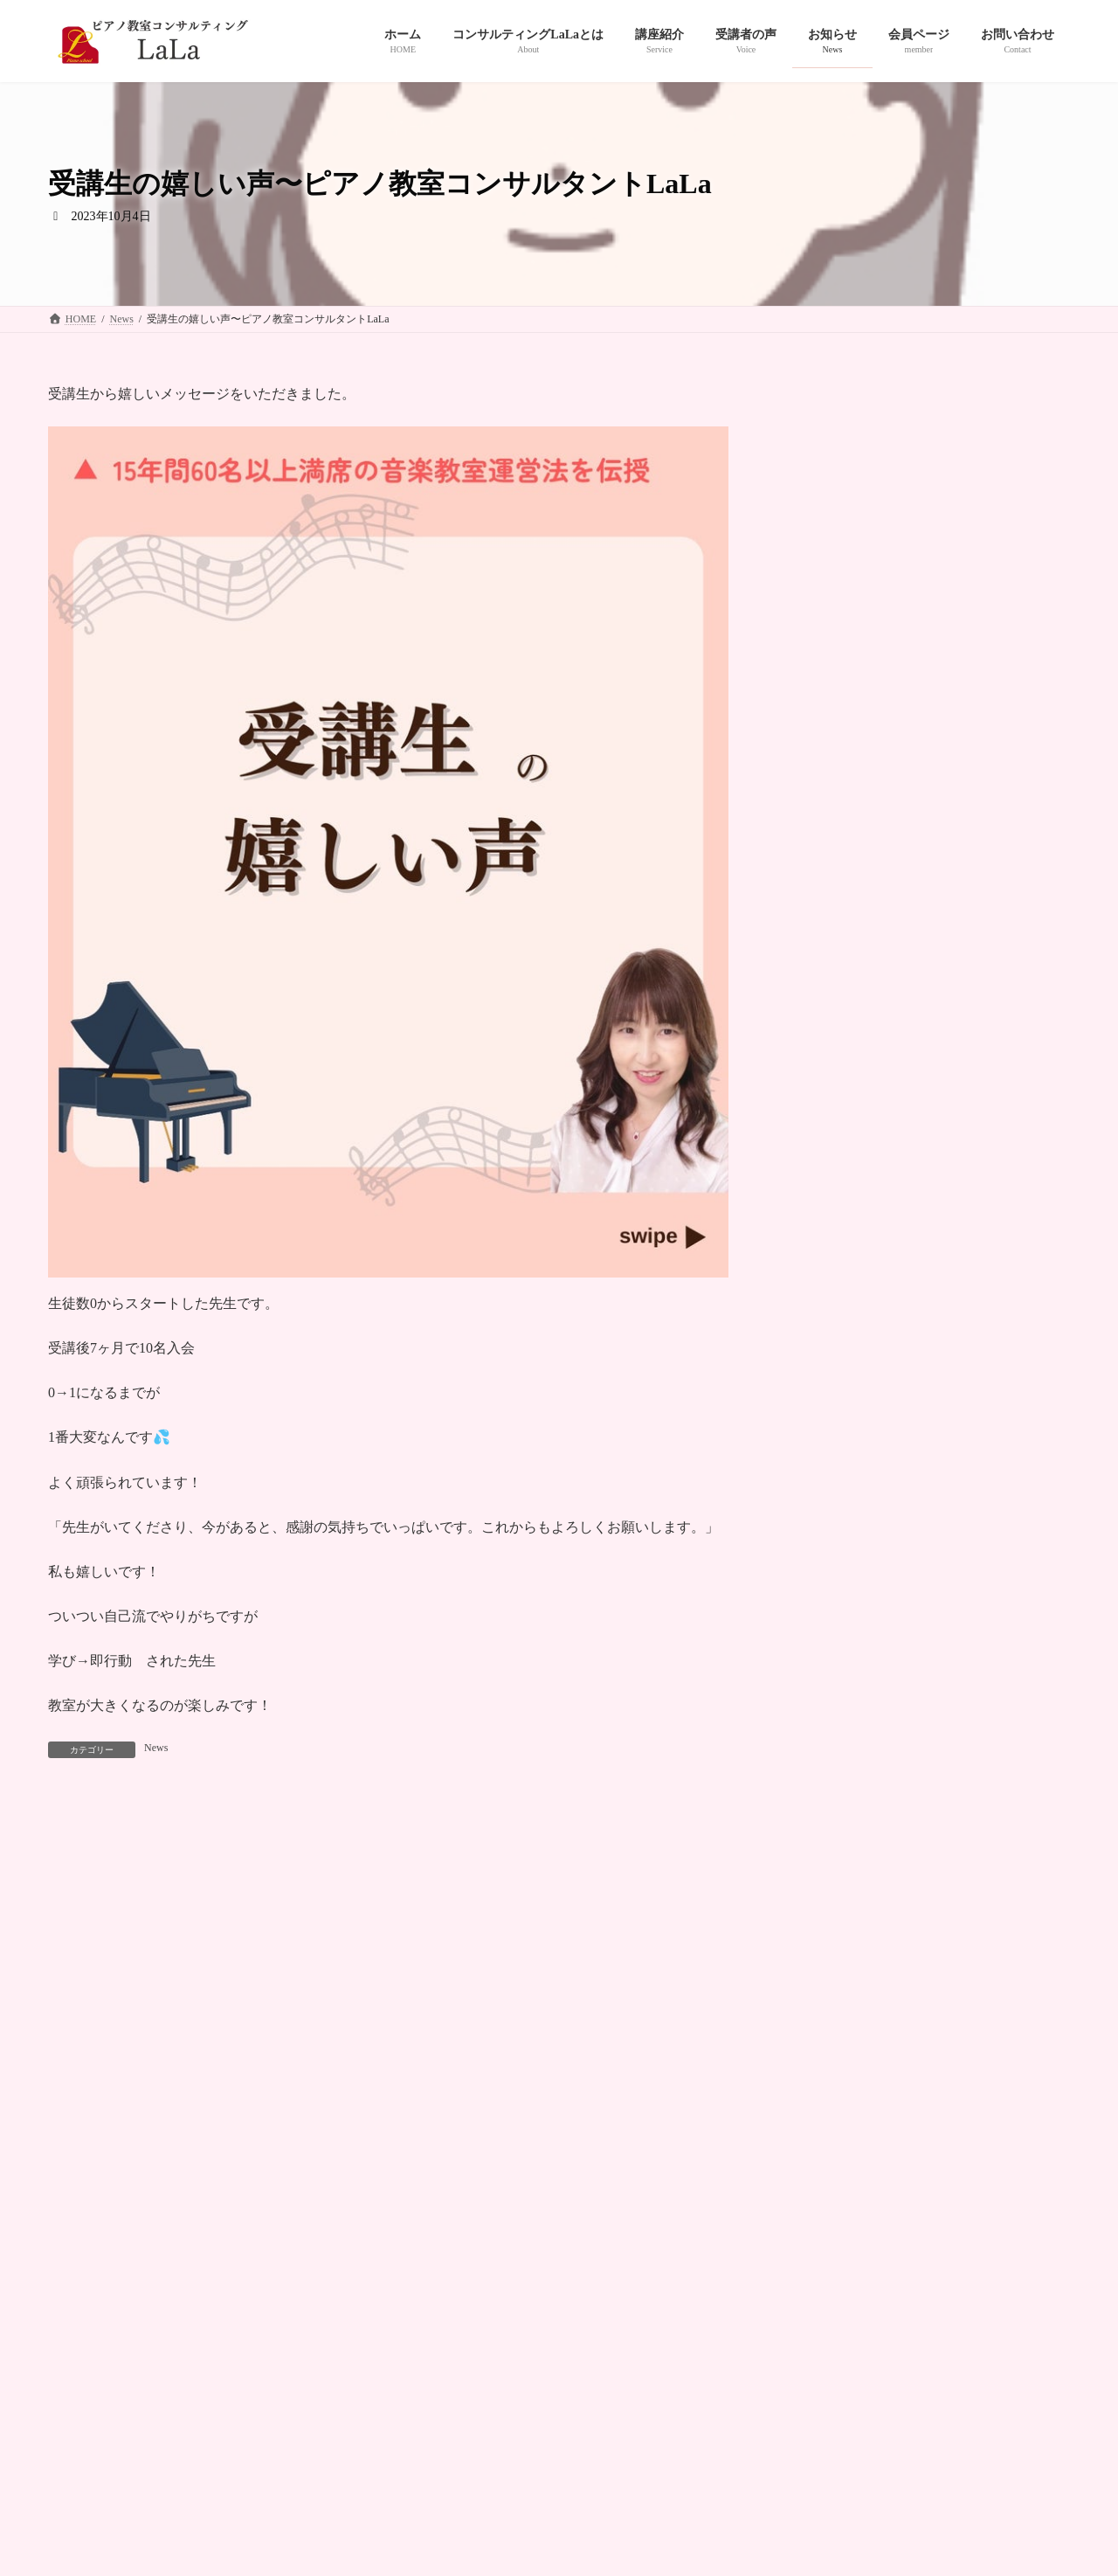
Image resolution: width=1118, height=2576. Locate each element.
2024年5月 (826, 1830)
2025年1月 (826, 1594)
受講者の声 (415, 2268)
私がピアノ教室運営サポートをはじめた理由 (926, 775)
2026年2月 (826, 1291)
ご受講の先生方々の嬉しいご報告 (892, 984)
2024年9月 (826, 1728)
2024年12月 (829, 1627)
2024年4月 (826, 1864)
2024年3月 (826, 1897)
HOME (80, 2268)
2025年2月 (826, 1560)
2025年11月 (829, 1391)
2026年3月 (826, 1257)
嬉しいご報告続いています (871, 705)
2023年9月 (826, 2066)
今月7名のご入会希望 (853, 1054)
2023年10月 (829, 2032)
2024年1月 (826, 1931)
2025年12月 (829, 1358)
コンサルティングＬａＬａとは (203, 2268)
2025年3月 (826, 1527)
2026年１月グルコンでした (871, 1124)
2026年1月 (826, 1324)
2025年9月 (826, 1425)
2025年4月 (826, 1492)
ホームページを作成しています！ (899, 546)
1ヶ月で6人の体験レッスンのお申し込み (913, 845)
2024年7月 (826, 1796)
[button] (686, 2194)
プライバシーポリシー (703, 2268)
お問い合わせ (584, 2268)
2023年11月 (829, 1998)
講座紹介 (333, 2268)
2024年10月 (829, 1695)
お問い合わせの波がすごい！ (878, 915)
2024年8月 (826, 1762)
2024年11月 (829, 1661)
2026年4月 (826, 1222)
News (156, 1748)
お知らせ (497, 2268)
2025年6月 (826, 1459)
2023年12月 (829, 1964)
